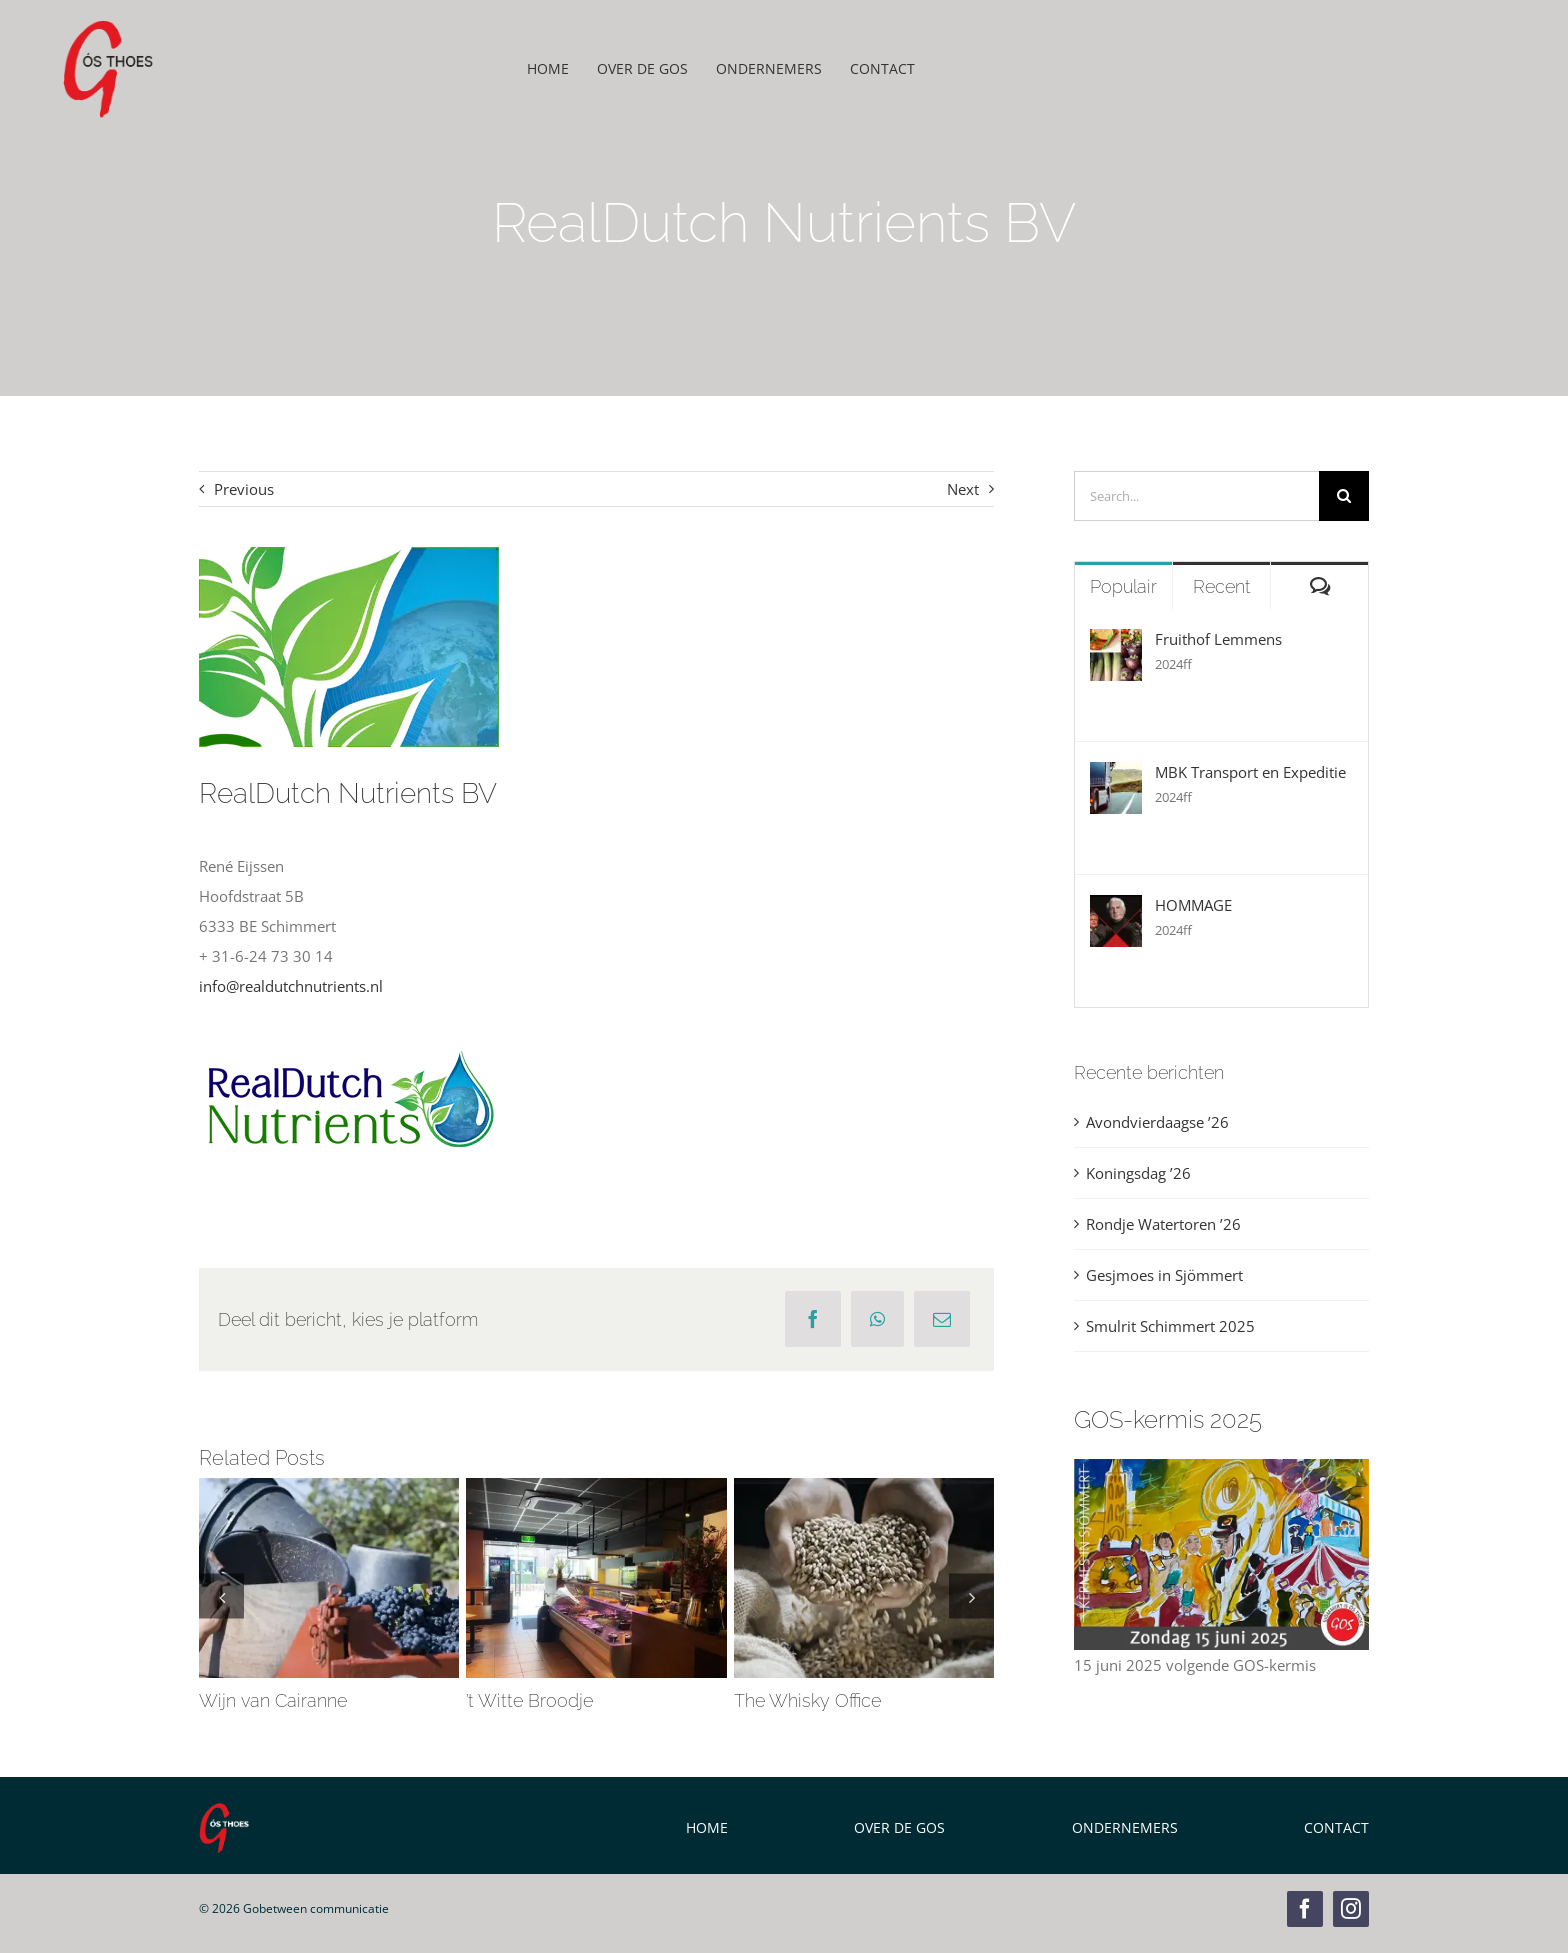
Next (963, 489)
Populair (1123, 586)
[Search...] (1196, 496)
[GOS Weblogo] (108, 27)
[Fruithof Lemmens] (1116, 644)
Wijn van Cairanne (273, 1700)
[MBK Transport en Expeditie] (1116, 777)
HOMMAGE (1193, 905)
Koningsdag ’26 (1138, 1173)
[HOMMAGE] (1116, 910)
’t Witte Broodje (529, 1700)
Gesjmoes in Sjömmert (1164, 1275)
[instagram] (1351, 1909)
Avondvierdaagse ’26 (1157, 1122)
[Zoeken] (1344, 496)
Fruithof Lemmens (1218, 639)
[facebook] (1305, 1909)
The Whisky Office (807, 1700)
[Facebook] (813, 1319)
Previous (244, 489)
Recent (1222, 586)
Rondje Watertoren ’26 (1163, 1224)
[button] (221, 1596)
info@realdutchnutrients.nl (291, 986)
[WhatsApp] (877, 1319)
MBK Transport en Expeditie (1250, 772)
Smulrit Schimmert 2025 (1170, 1326)
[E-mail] (942, 1319)
